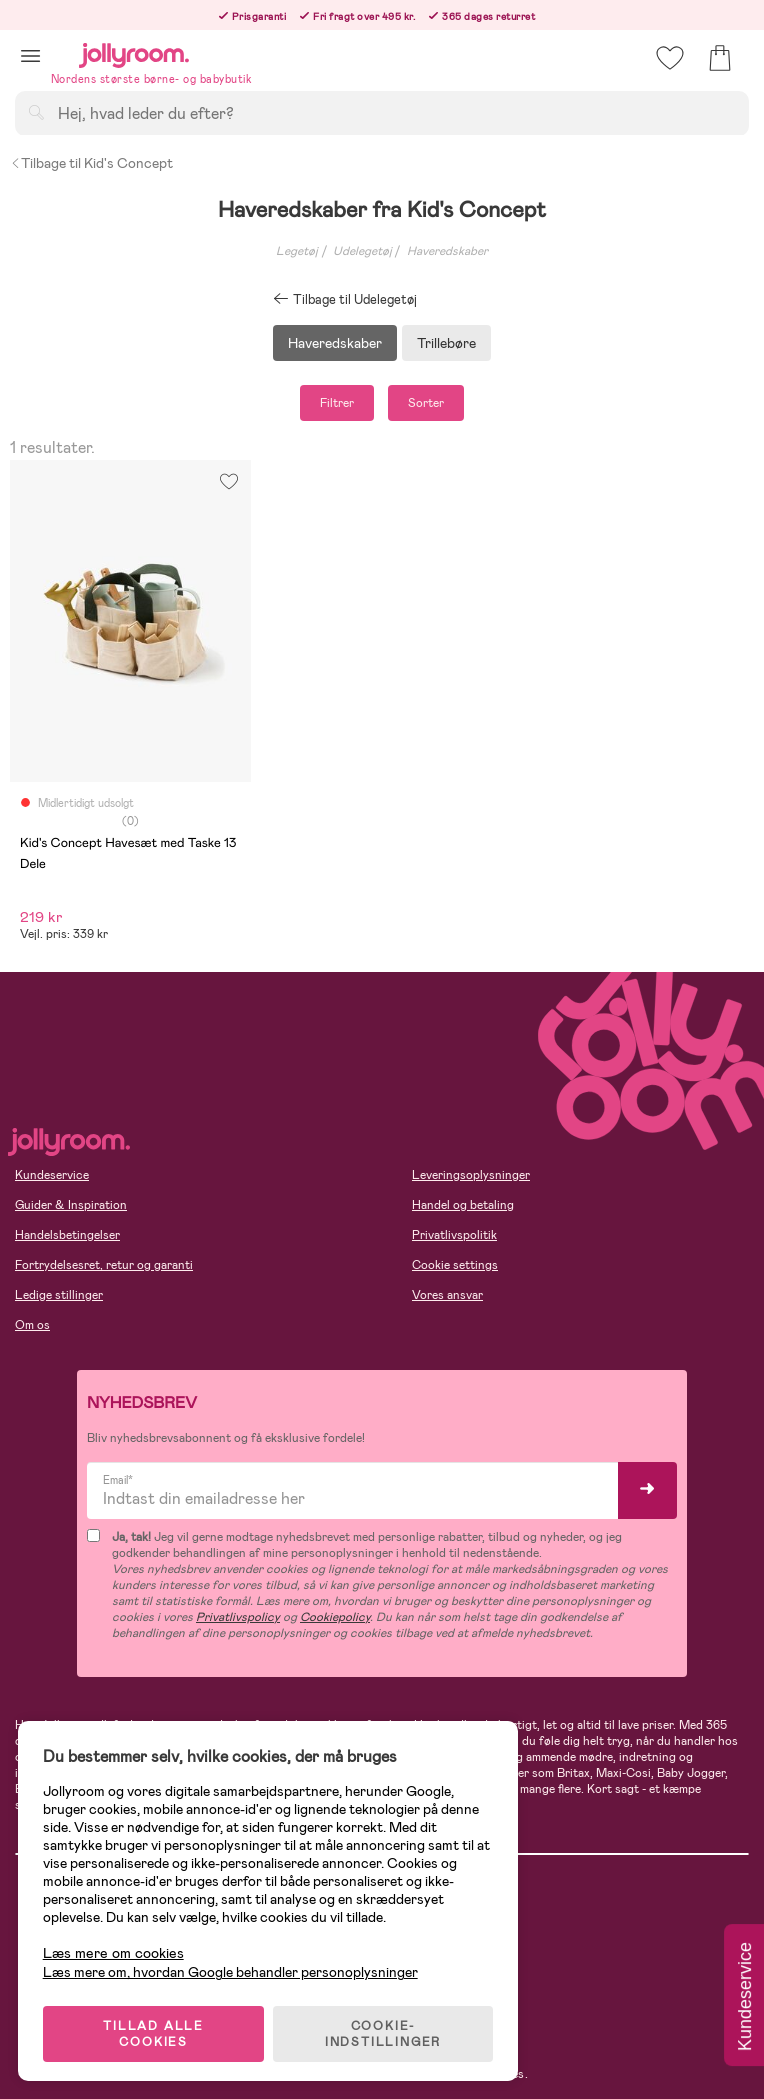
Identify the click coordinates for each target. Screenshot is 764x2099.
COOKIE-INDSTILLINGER (385, 2031)
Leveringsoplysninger (471, 1175)
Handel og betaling (463, 1205)
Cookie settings (455, 1265)
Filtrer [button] (337, 403)
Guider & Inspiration (71, 1205)
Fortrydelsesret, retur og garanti (104, 1265)
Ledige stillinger (59, 1295)
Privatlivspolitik (454, 1235)
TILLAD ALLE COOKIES (155, 2031)
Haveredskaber (447, 251)
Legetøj (297, 251)
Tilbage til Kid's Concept (91, 163)
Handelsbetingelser (67, 1235)
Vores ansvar (447, 1295)
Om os (32, 1325)
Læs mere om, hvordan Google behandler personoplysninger (232, 1969)
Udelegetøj (362, 251)
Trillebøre (446, 343)
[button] (30, 55)
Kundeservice (52, 1175)
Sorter (426, 403)
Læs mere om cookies (115, 1950)
